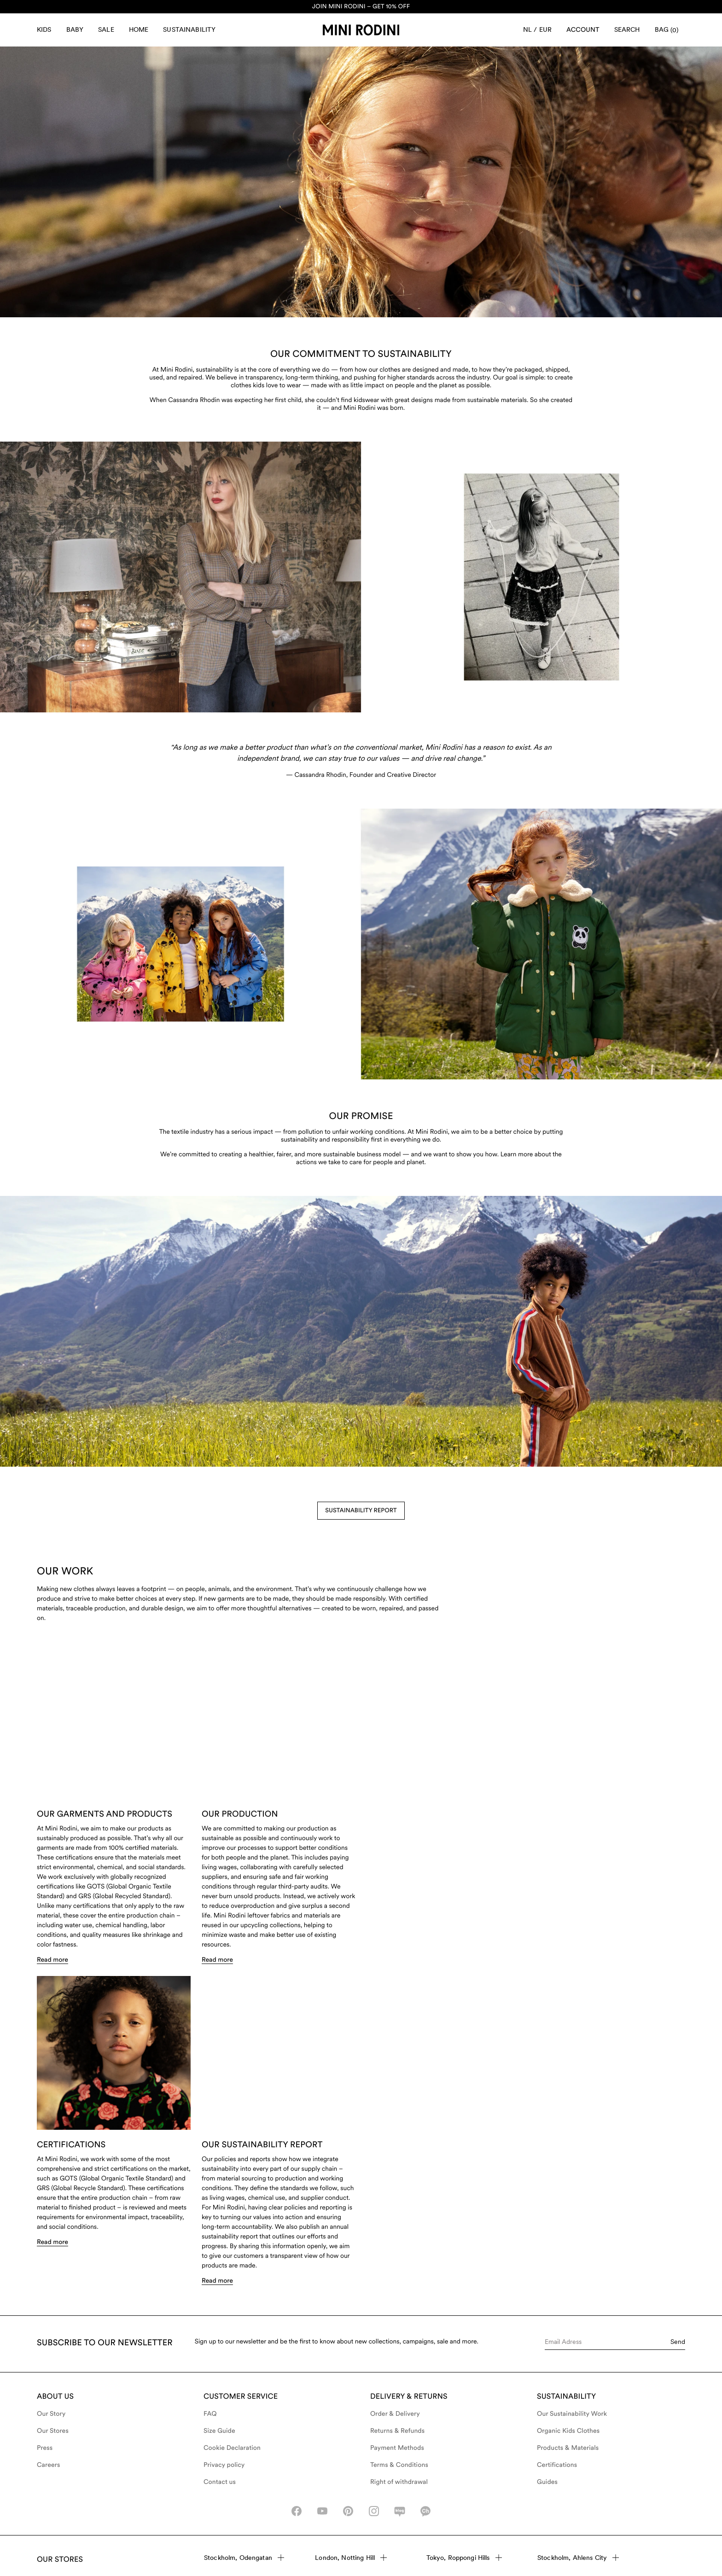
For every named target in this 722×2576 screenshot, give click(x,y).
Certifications (557, 2465)
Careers (48, 2465)
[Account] (583, 30)
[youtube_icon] (322, 2511)
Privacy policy (224, 2465)
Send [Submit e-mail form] (677, 2341)
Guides (547, 2482)
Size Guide (219, 2431)
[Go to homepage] (361, 30)
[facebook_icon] (296, 2511)
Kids (44, 29)
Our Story (51, 2414)
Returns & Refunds (397, 2431)
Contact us (220, 2482)
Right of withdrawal (399, 2482)
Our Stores (53, 2431)
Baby (75, 29)
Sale (106, 29)
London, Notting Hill (351, 2557)
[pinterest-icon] (348, 2511)
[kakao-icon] (425, 2511)
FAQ (210, 2414)
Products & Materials (568, 2448)
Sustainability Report (360, 1510)
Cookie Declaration (232, 2448)
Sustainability (189, 29)
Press (44, 2448)
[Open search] (627, 29)
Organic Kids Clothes (568, 2431)
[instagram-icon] (373, 2511)
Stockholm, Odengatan (244, 2557)
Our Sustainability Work (572, 2414)
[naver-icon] (399, 2511)
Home (139, 29)
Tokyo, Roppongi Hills (464, 2557)
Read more (52, 1974)
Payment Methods (397, 2448)
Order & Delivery (395, 2414)
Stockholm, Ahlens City (578, 2557)
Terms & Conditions (399, 2465)
